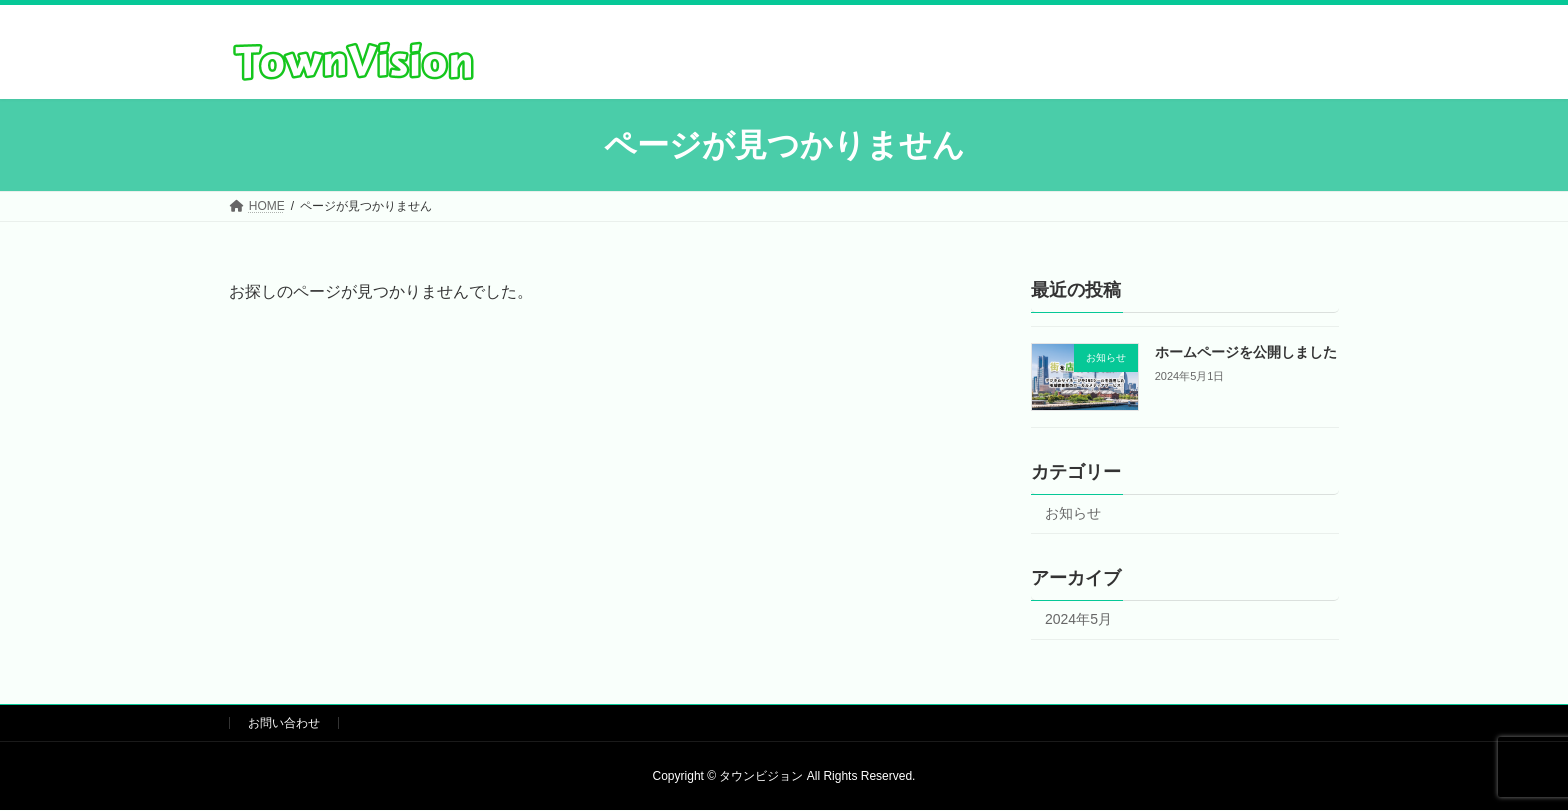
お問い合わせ (284, 723)
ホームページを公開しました (1246, 352)
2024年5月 (1078, 619)
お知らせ (1073, 514)
